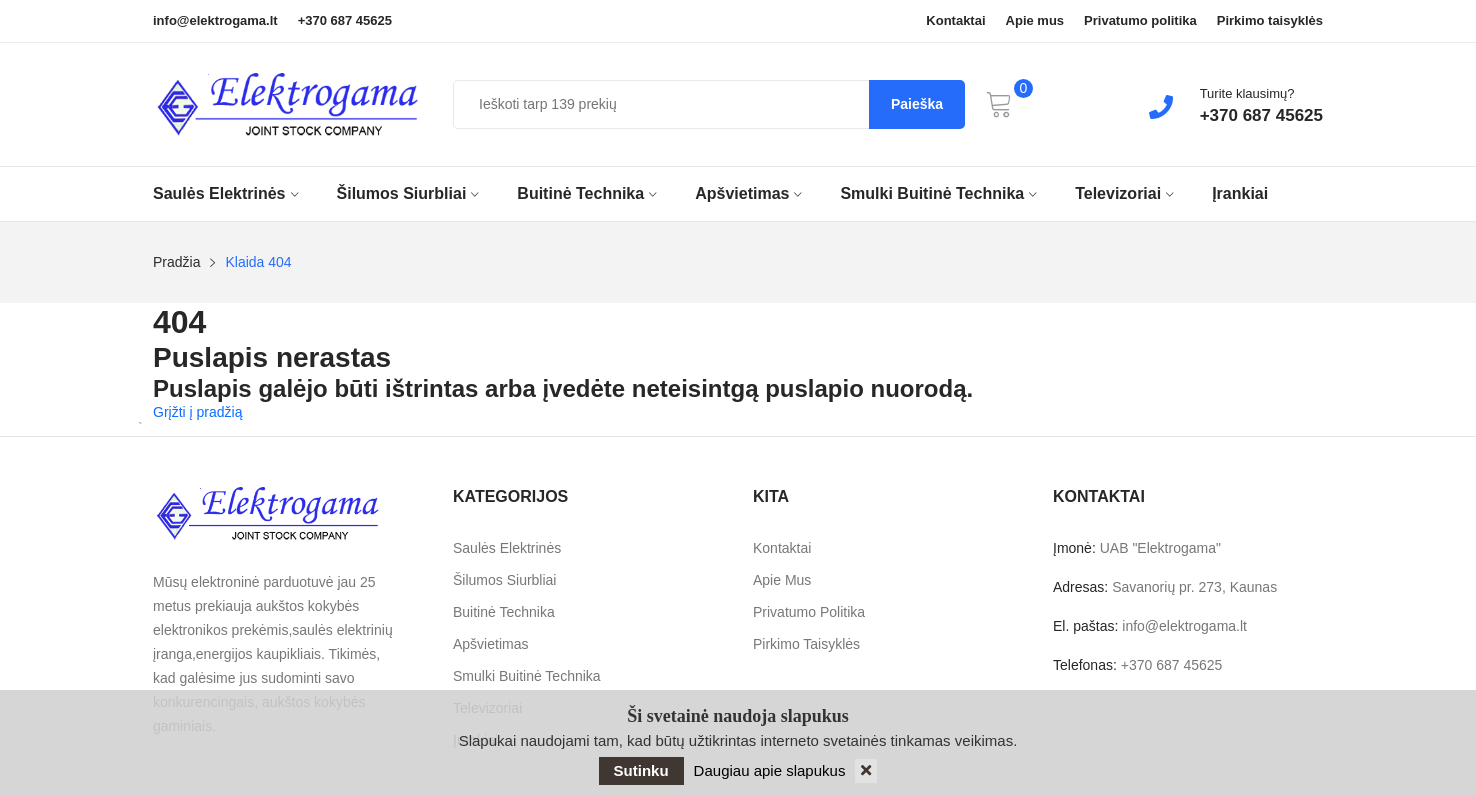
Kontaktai (955, 21)
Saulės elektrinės (226, 193)
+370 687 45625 (345, 21)
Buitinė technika (587, 193)
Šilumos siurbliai (408, 193)
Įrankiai (1240, 193)
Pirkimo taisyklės (1270, 21)
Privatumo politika (1140, 21)
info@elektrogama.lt (215, 21)
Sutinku (641, 770)
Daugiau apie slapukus (770, 770)
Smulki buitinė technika (938, 193)
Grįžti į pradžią (197, 412)
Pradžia (176, 262)
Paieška (917, 104)
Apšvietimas (748, 193)
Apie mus (1035, 21)
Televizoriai (1124, 193)
